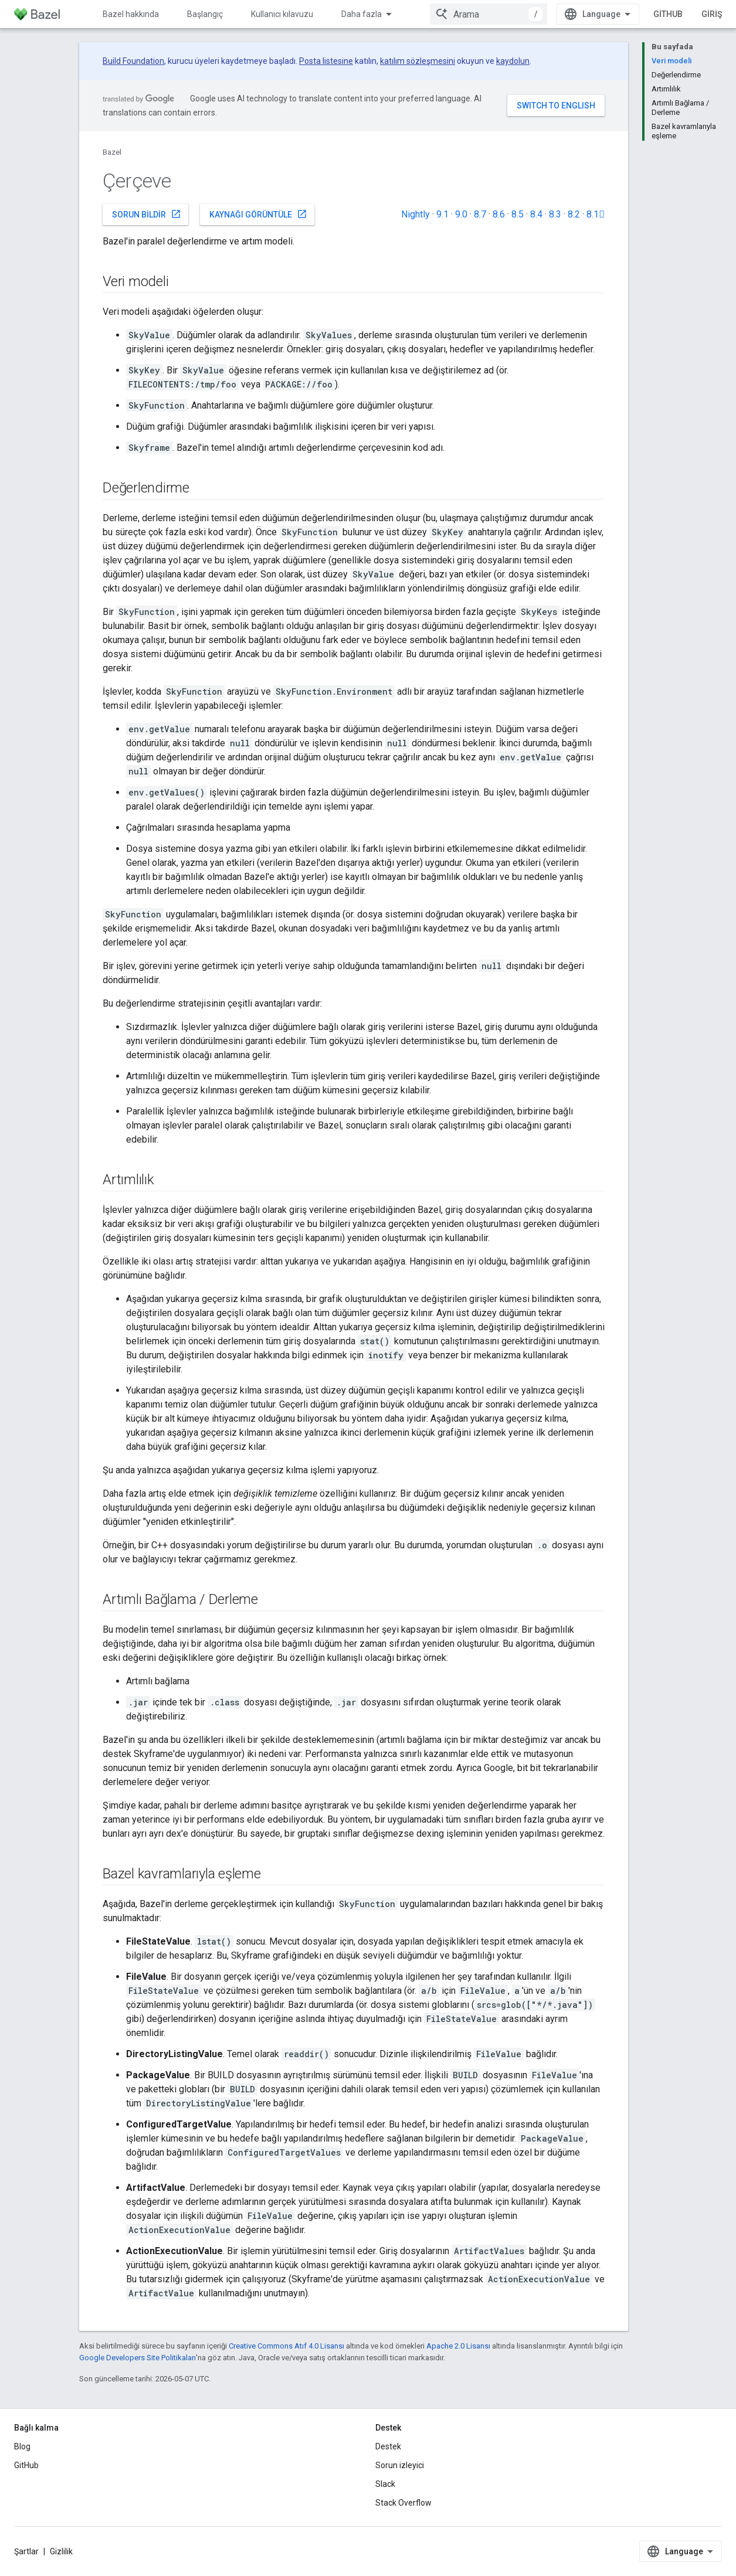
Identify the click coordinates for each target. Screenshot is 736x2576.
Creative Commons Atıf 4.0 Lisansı (286, 2345)
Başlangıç (205, 14)
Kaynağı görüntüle (258, 214)
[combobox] (488, 14)
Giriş (711, 14)
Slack (385, 2484)
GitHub (668, 14)
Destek (388, 2446)
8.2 (574, 214)
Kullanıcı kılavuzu (282, 14)
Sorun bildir (146, 214)
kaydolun (513, 61)
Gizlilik (61, 2551)
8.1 (595, 214)
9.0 (461, 214)
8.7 (480, 214)
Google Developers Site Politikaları (137, 2357)
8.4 (536, 214)
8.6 (499, 214)
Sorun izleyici (399, 2465)
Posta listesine (326, 61)
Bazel (112, 152)
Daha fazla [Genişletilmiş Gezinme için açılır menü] (361, 14)
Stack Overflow (403, 2502)
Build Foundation (133, 61)
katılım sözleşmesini (417, 61)
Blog (22, 2446)
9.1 (442, 214)
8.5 (517, 214)
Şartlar (26, 2551)
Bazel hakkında (131, 14)
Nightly (415, 214)
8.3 (555, 214)
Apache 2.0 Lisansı (458, 2345)
